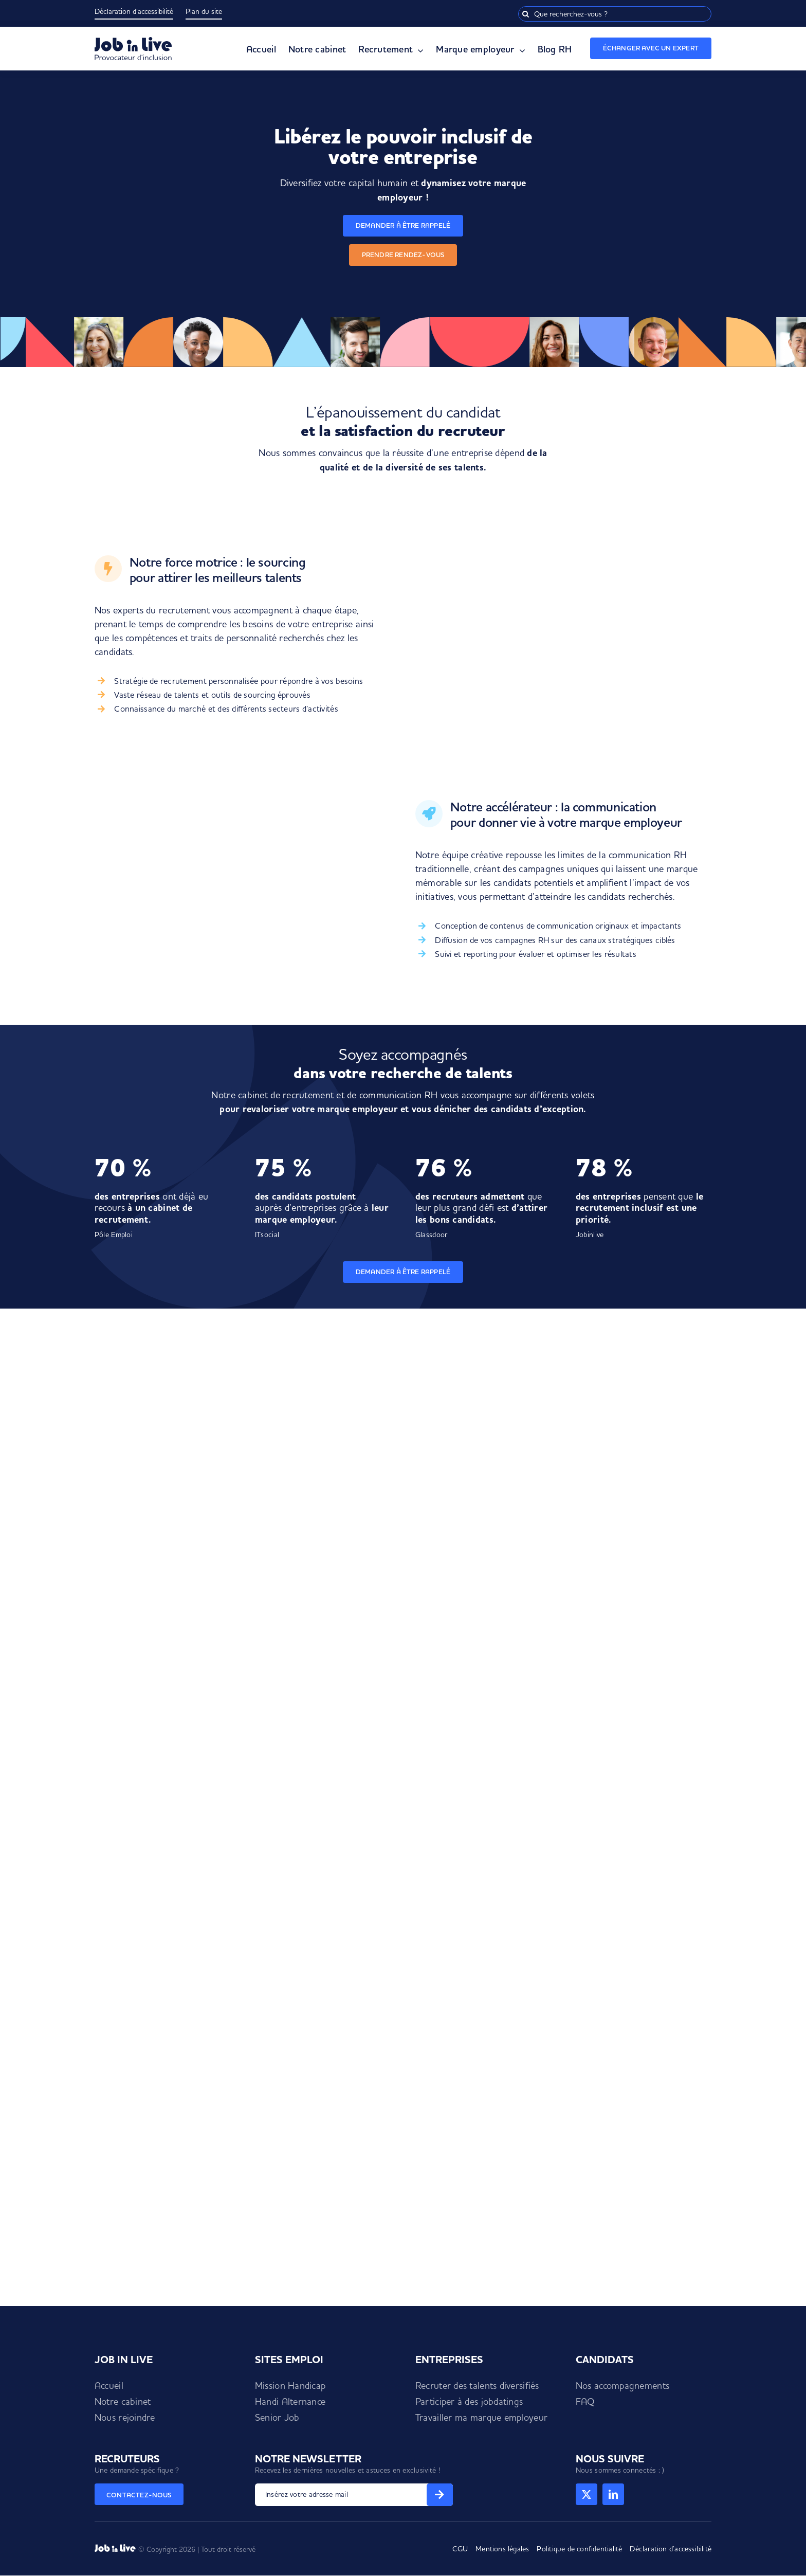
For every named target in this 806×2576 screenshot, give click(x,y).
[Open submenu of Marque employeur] (520, 51)
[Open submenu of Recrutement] (418, 51)
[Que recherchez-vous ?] (614, 14)
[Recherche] (526, 14)
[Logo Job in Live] (133, 41)
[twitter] (586, 2494)
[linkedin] (613, 2494)
